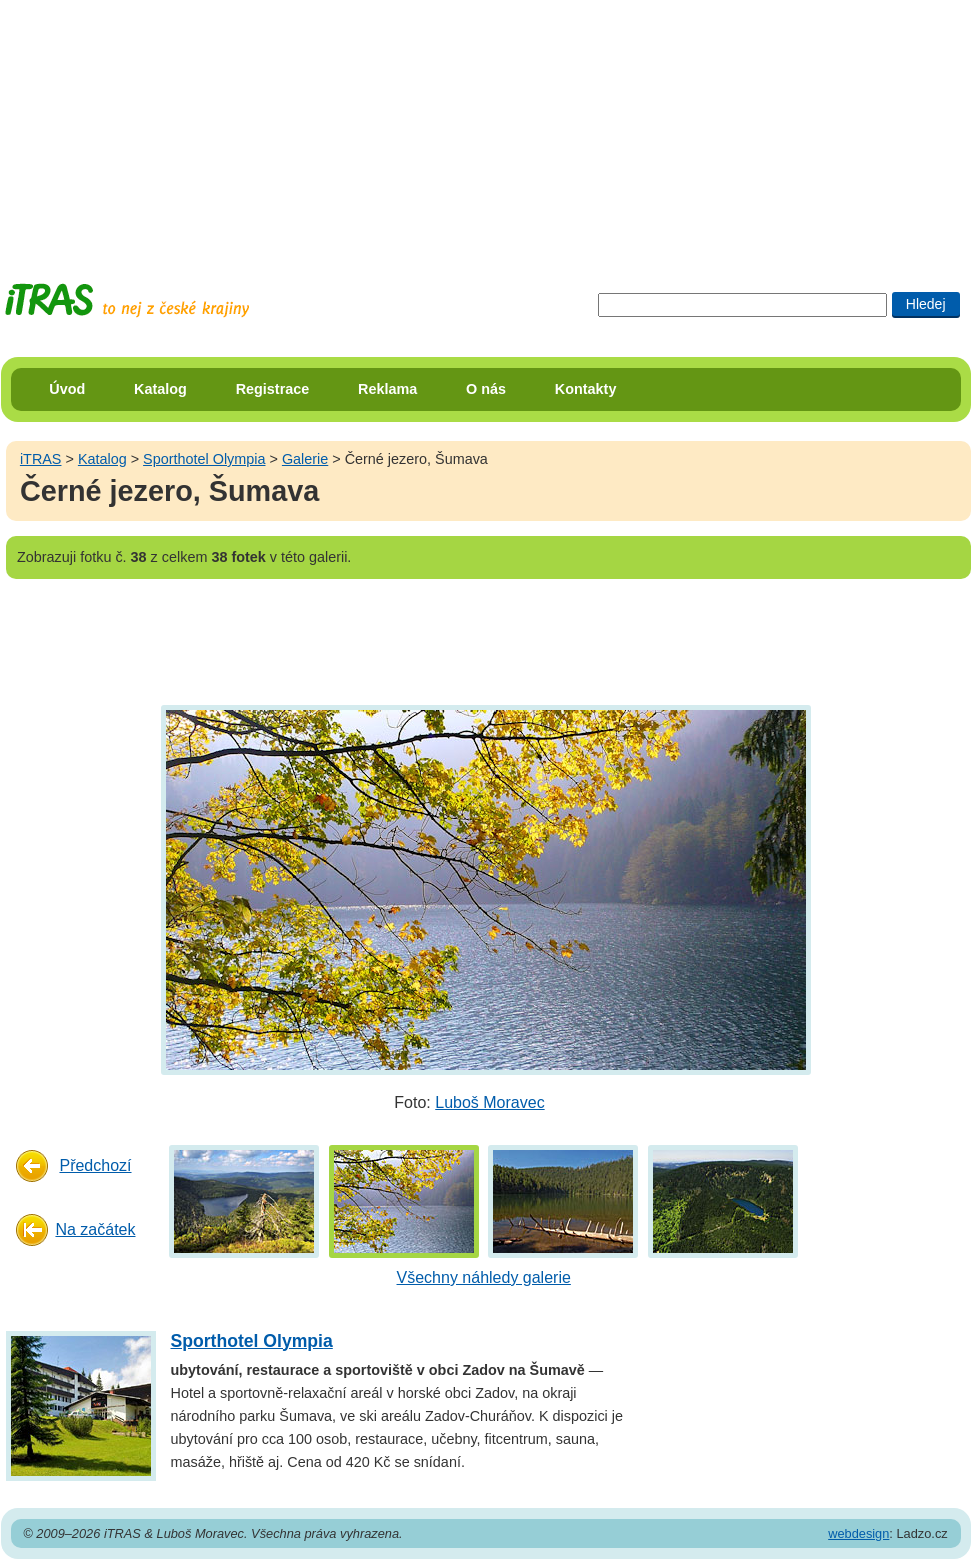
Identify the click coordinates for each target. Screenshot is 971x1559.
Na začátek (95, 1229)
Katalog (160, 389)
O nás (486, 389)
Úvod (67, 389)
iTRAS (41, 459)
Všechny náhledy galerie (484, 1277)
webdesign (858, 1533)
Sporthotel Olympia (204, 459)
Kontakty (586, 389)
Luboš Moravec (489, 1102)
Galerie (305, 459)
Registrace (273, 389)
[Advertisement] (486, 125)
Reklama (387, 389)
